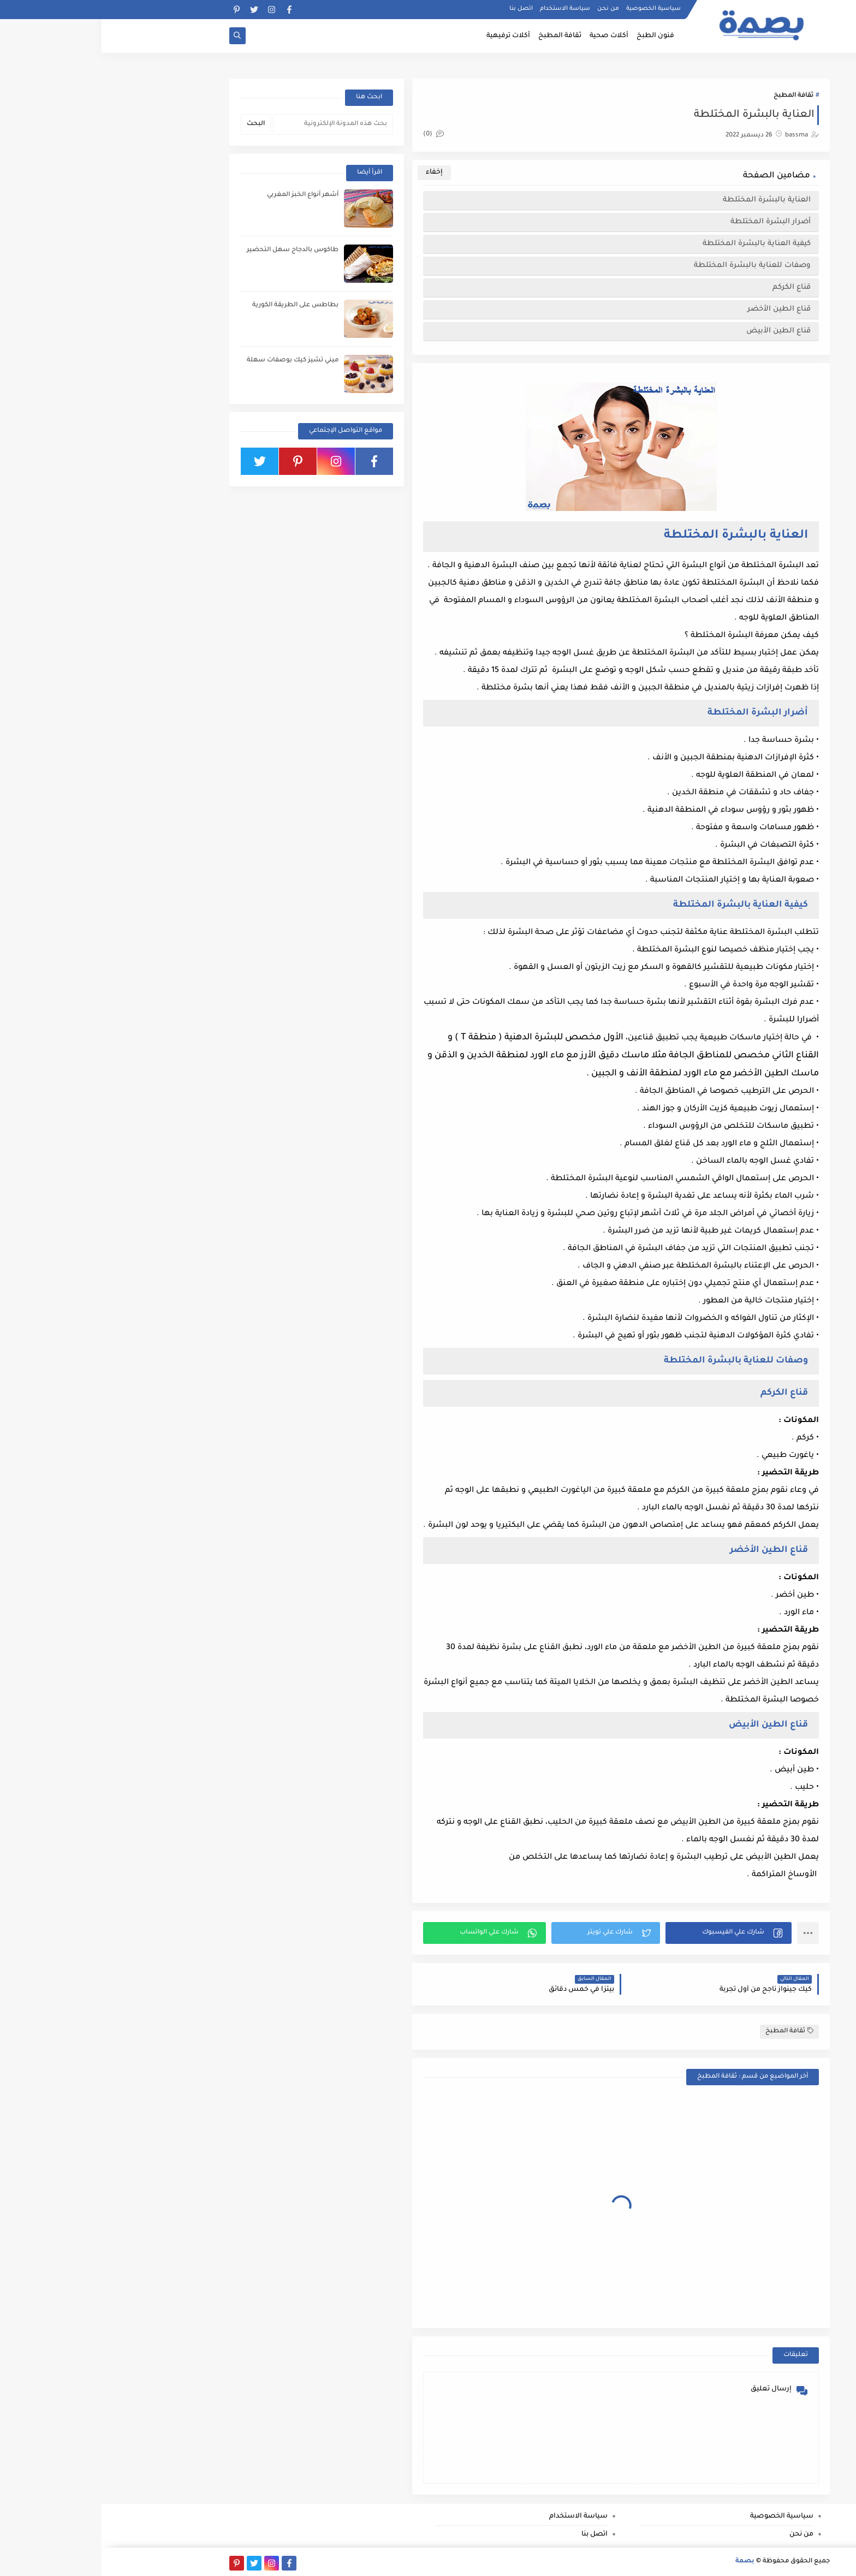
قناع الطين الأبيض (677, 331)
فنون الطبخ (554, 36)
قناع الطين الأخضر (676, 309)
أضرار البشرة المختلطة (668, 222)
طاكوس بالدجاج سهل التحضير (191, 250)
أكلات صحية (507, 36)
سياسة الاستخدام (463, 8)
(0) (332, 134)
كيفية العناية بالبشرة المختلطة (654, 244)
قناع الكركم (689, 287)
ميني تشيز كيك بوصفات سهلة (191, 360)
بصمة (643, 2561)
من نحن (507, 8)
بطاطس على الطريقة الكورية (194, 305)
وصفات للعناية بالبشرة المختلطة (649, 265)
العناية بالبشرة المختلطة (664, 200)
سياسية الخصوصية (552, 8)
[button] (627, 1933)
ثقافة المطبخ (458, 36)
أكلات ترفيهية (407, 36)
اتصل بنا (419, 8)
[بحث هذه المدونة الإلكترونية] (231, 124)
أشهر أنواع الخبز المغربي (201, 195)
